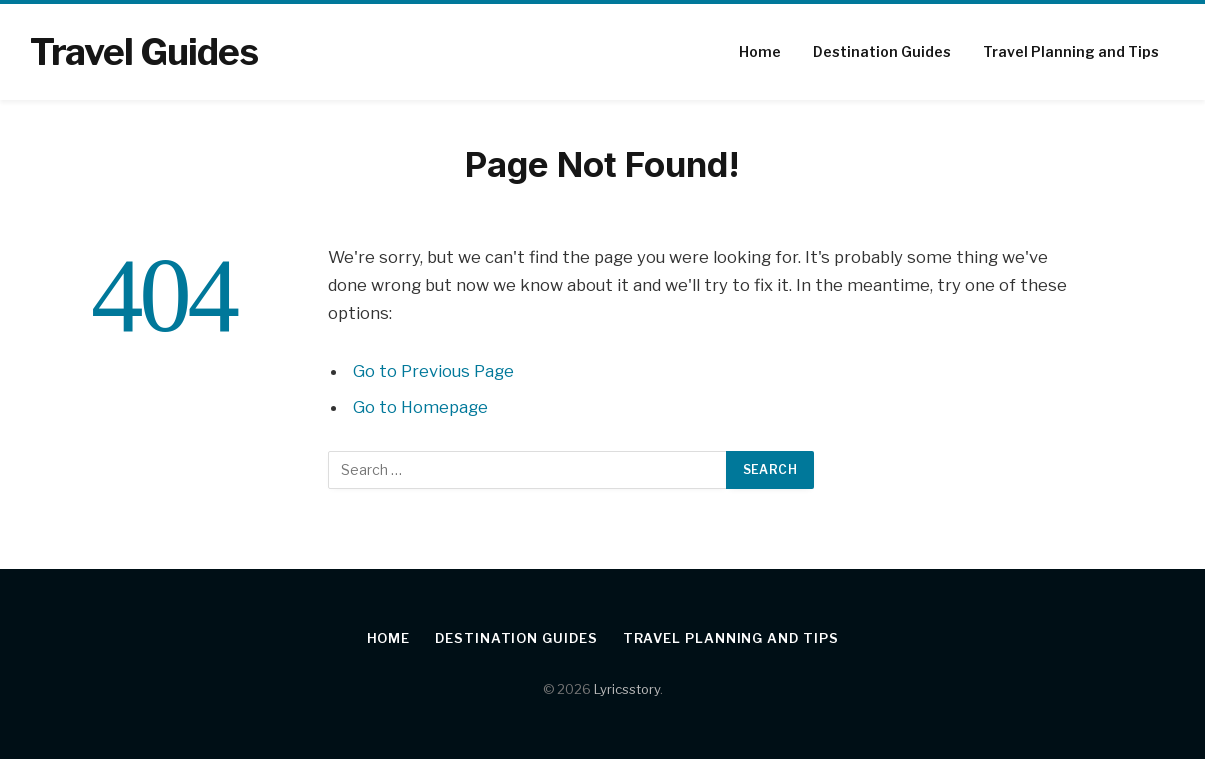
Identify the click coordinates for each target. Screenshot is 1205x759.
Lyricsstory (627, 689)
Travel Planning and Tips (1071, 51)
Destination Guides (882, 51)
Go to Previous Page (433, 371)
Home (760, 51)
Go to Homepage (420, 407)
